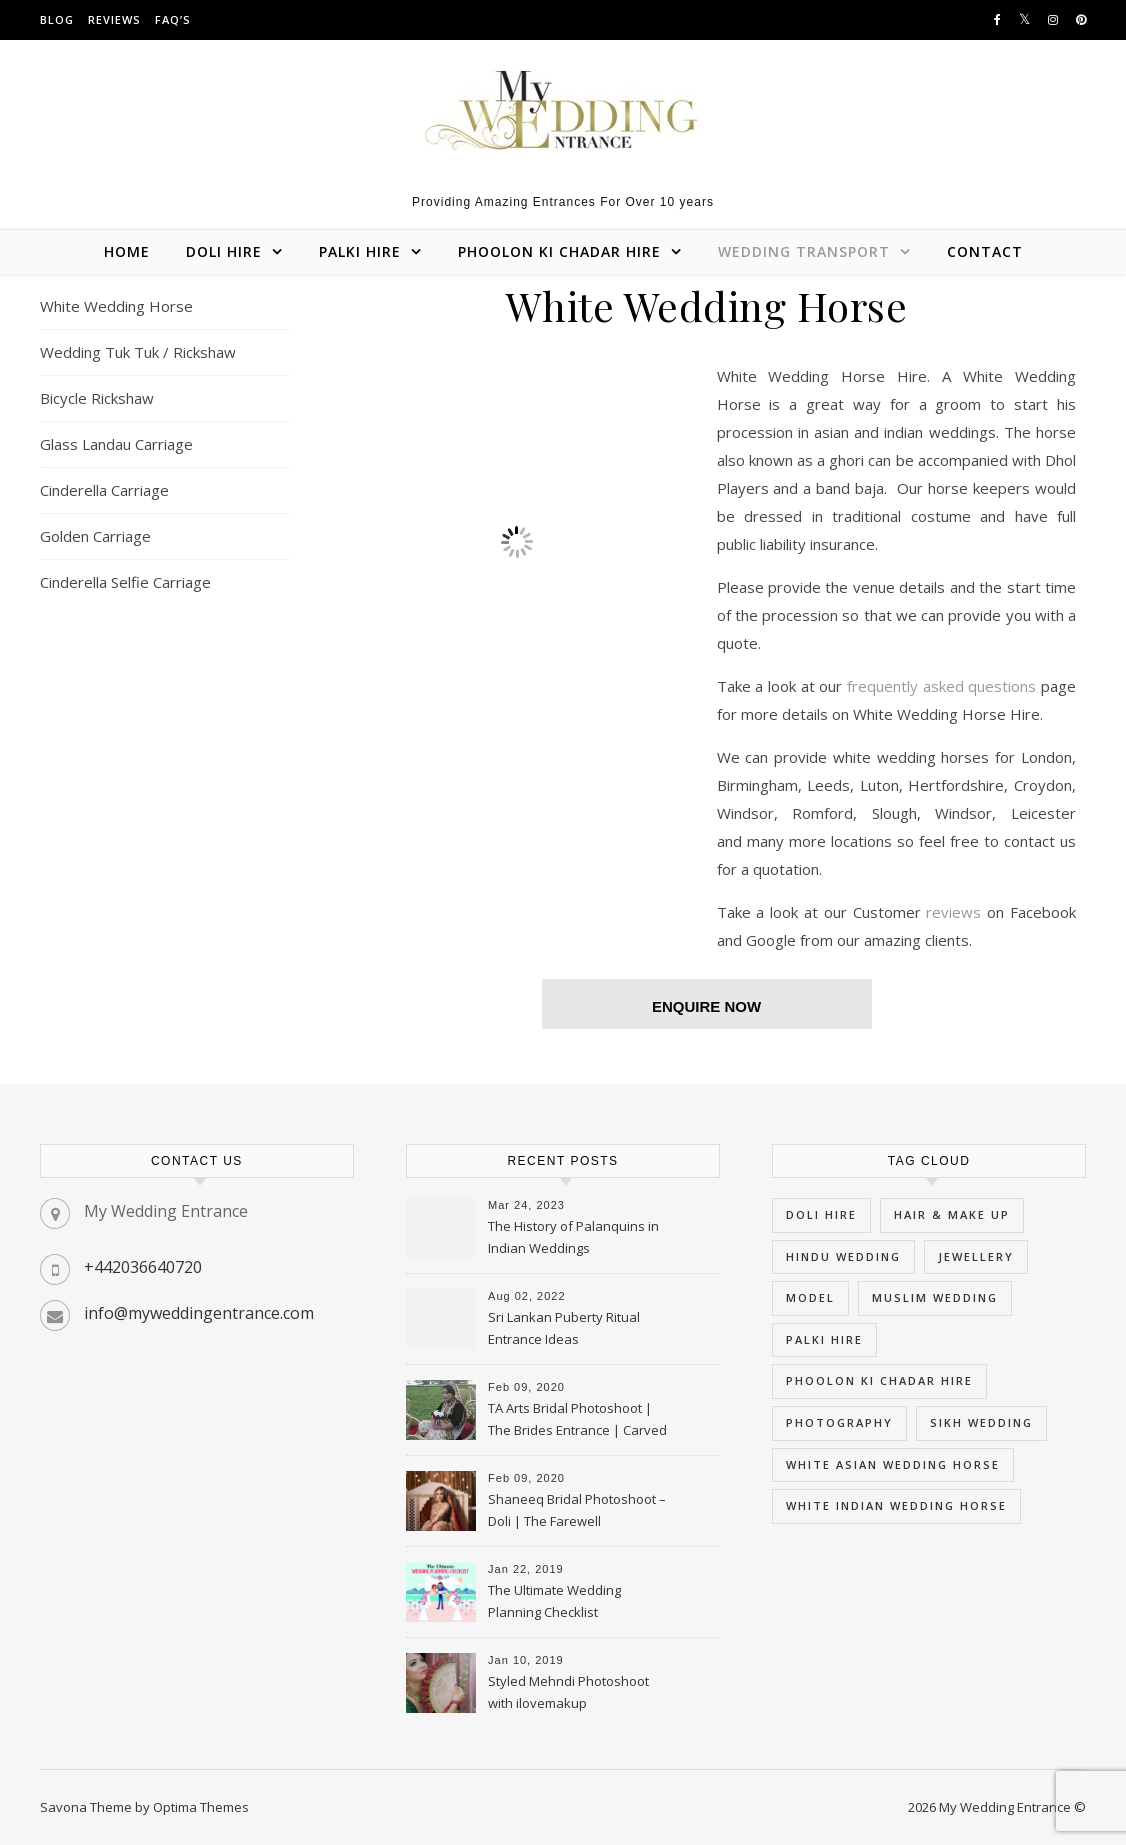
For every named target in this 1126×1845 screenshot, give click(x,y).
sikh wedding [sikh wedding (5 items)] (981, 1422)
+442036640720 (143, 1267)
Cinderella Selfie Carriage (125, 582)
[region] (517, 542)
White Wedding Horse (116, 306)
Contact (985, 251)
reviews (956, 912)
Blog (57, 19)
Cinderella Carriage (104, 490)
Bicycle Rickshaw (97, 398)
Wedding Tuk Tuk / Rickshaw (138, 352)
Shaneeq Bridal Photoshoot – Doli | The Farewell (577, 1510)
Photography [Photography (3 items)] (839, 1422)
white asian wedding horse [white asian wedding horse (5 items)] (893, 1464)
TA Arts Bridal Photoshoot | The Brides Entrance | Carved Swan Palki (577, 1421)
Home (127, 251)
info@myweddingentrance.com (199, 1313)
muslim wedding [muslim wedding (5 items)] (935, 1297)
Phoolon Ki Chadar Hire (559, 251)
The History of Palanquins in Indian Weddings (573, 1237)
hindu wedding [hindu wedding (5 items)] (843, 1256)
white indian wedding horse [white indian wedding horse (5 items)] (896, 1505)
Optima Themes (201, 1807)
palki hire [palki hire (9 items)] (824, 1339)
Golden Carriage (95, 536)
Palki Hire (360, 251)
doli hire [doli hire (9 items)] (821, 1214)
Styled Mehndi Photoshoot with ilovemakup (568, 1692)
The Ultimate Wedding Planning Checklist (554, 1601)
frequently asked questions (941, 686)
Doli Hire (224, 251)
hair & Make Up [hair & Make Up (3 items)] (952, 1214)
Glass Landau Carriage (116, 444)
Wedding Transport (804, 251)
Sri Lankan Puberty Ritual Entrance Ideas (564, 1328)
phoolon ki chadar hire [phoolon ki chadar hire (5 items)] (879, 1380)
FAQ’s (173, 19)
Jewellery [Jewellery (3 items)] (976, 1256)
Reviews (114, 19)
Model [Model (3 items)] (810, 1297)
